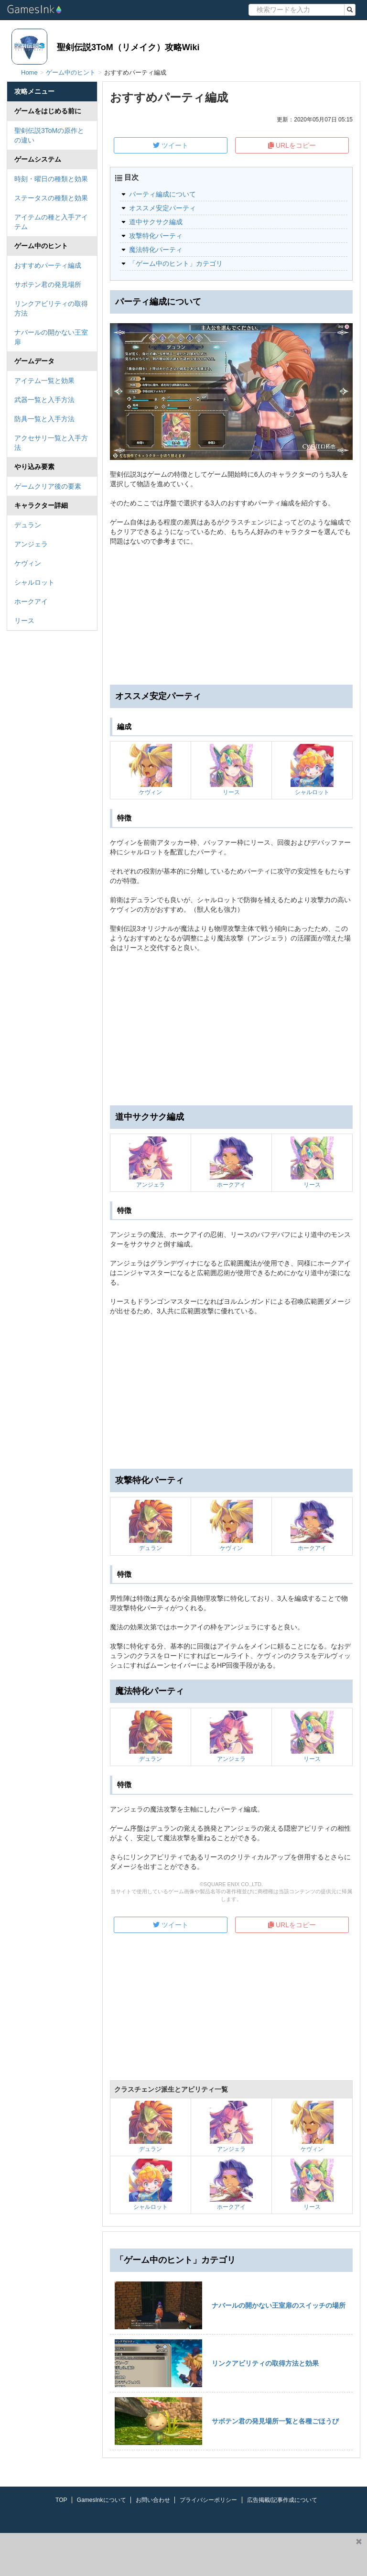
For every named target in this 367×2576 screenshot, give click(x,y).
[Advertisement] (231, 1029)
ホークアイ (31, 601)
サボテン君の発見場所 (47, 284)
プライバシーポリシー (208, 2500)
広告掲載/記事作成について (282, 2500)
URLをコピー (292, 145)
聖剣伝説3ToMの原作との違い (49, 135)
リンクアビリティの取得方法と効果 (265, 2363)
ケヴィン (27, 563)
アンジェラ (31, 544)
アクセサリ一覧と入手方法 (51, 442)
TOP (61, 2500)
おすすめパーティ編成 (47, 265)
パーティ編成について (162, 194)
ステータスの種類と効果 (51, 198)
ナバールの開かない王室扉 (51, 337)
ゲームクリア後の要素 (47, 486)
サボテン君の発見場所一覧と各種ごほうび (275, 2421)
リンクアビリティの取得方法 (51, 308)
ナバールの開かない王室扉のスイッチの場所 (278, 2305)
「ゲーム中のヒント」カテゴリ (176, 263)
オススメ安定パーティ (162, 208)
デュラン (27, 525)
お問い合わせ (153, 2500)
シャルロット (34, 582)
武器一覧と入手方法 (44, 400)
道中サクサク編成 (156, 222)
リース (24, 620)
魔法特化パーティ (156, 249)
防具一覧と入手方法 (44, 419)
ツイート (170, 145)
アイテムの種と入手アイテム (51, 221)
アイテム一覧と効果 (44, 380)
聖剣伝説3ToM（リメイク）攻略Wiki (128, 47)
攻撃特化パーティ (156, 236)
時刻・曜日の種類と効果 (51, 179)
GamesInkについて (101, 2500)
